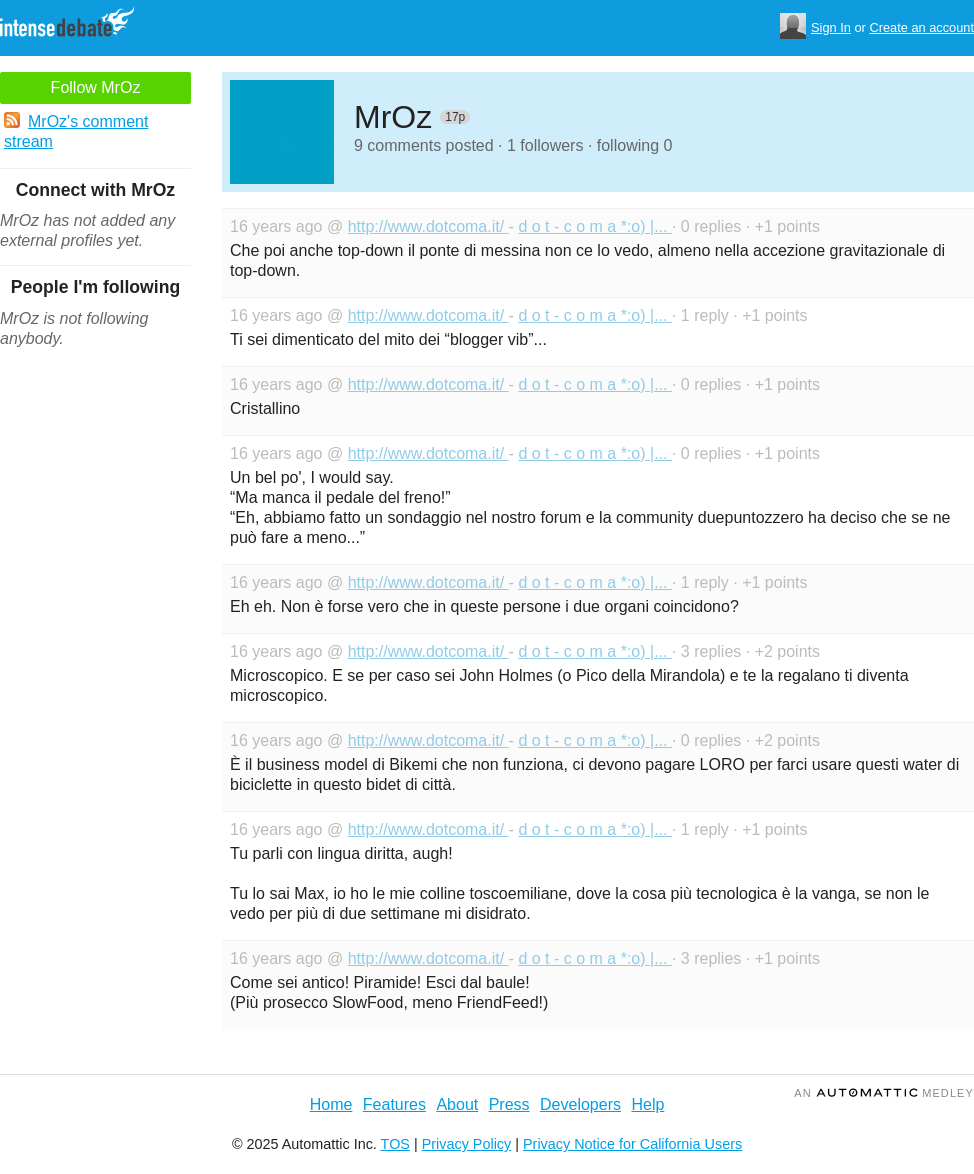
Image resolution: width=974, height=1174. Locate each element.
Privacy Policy (467, 1144)
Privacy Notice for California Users (632, 1144)
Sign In (831, 27)
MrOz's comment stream (76, 131)
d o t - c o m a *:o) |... (595, 226)
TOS (395, 1144)
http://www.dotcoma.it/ (428, 226)
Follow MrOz (96, 87)
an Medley (884, 1093)
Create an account (921, 27)
